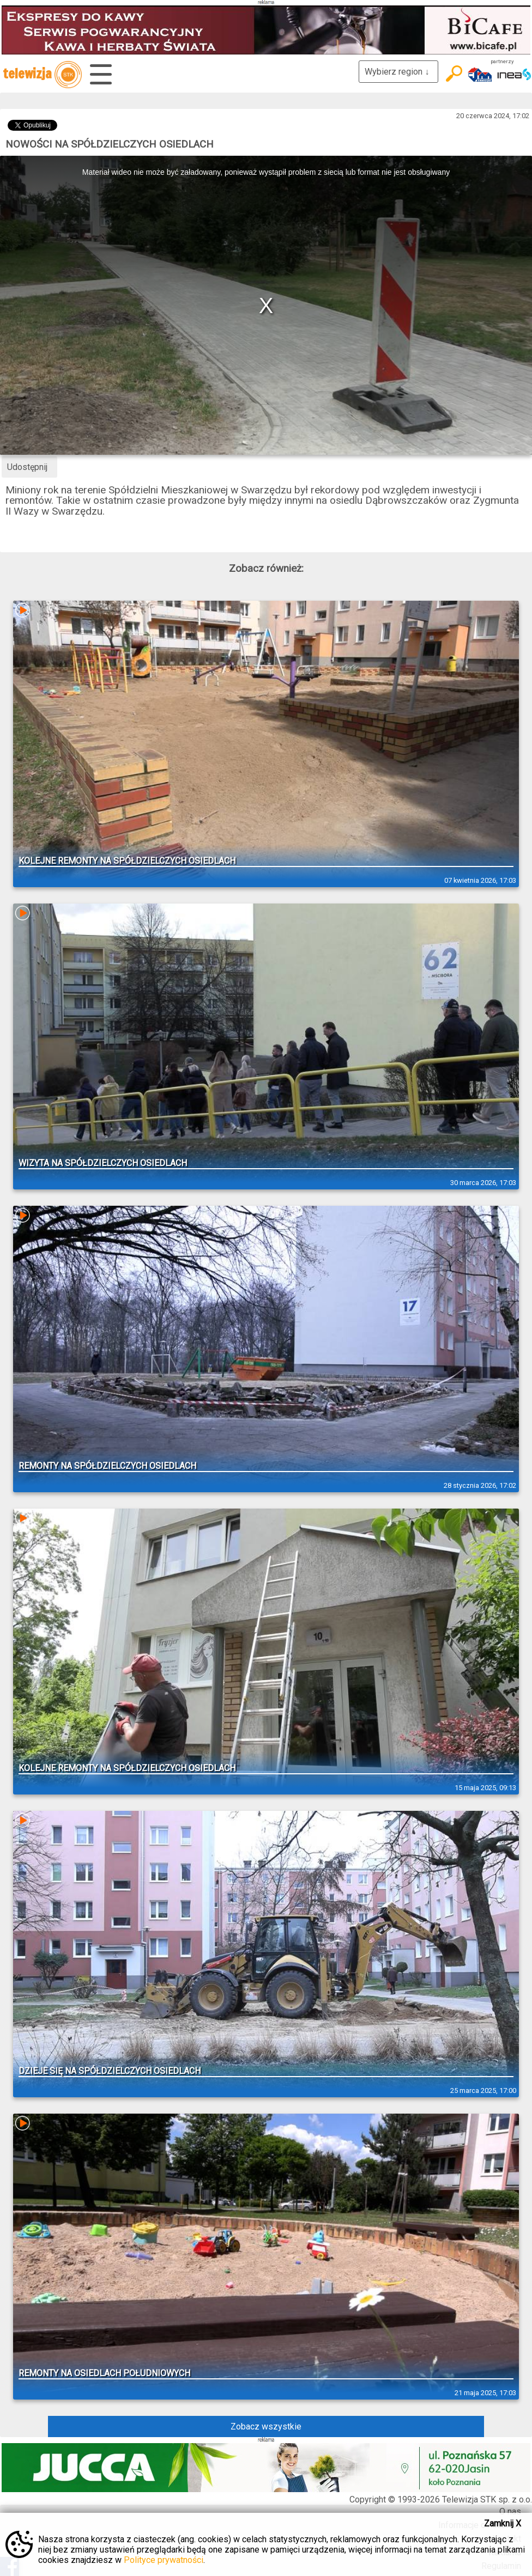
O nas (510, 2511)
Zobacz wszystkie (266, 2426)
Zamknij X (502, 2523)
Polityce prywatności (163, 2560)
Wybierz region (398, 71)
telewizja (42, 74)
